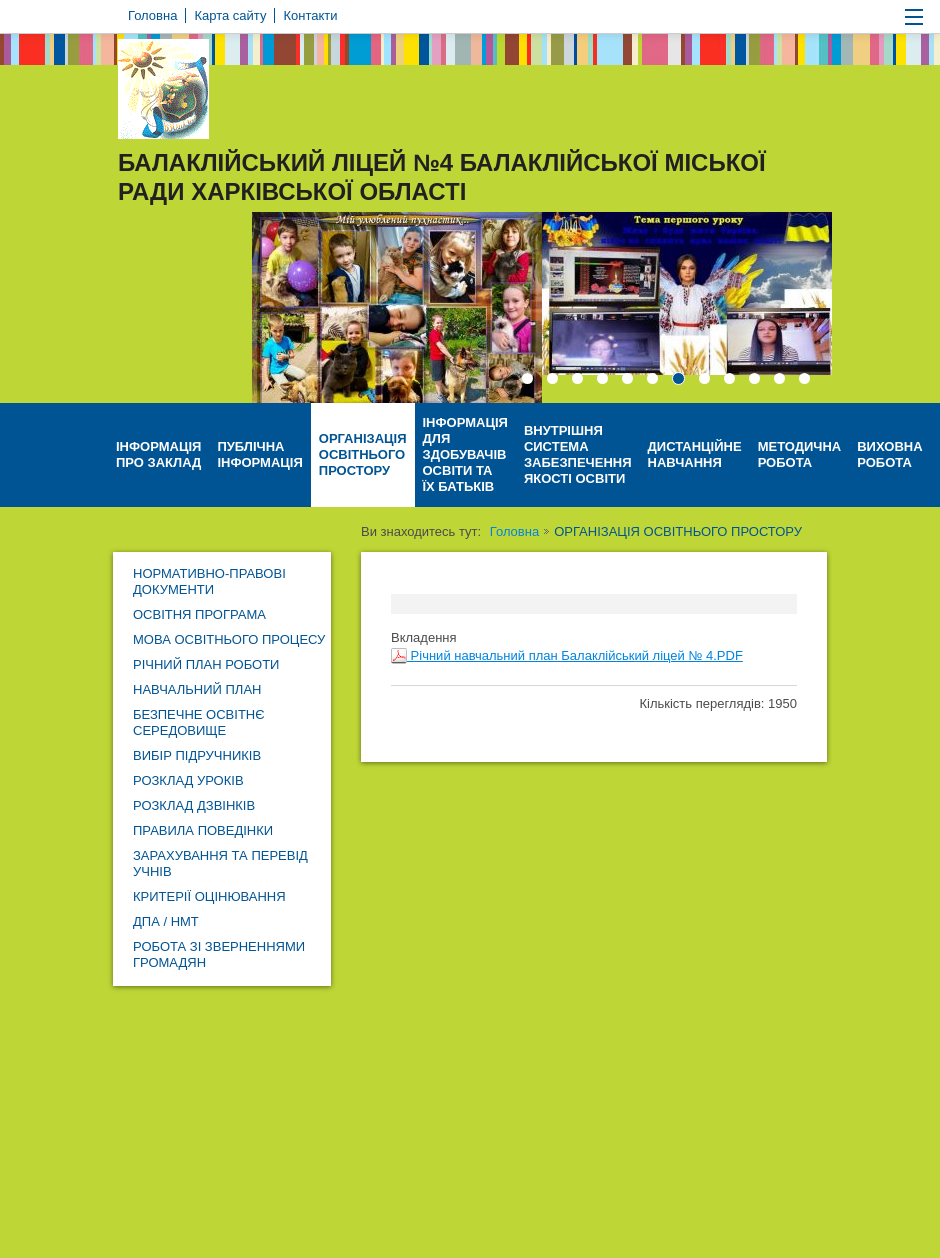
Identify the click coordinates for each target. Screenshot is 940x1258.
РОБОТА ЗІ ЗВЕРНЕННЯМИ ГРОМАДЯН (219, 954)
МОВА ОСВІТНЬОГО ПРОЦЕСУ (229, 639)
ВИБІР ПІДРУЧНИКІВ (197, 755)
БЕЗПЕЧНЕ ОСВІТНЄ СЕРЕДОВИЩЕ (199, 722)
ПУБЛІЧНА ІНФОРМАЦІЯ (259, 454)
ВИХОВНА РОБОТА (889, 454)
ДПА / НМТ (166, 921)
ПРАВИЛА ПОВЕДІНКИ (203, 830)
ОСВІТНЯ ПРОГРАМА (199, 614)
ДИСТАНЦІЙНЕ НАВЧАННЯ (695, 454)
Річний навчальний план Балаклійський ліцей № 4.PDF (567, 655)
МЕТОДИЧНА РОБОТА (800, 454)
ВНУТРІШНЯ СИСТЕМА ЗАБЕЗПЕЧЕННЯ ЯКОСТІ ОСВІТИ (578, 454)
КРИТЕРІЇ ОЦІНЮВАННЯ (209, 896)
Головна (514, 531)
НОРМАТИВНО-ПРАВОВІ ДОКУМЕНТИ (209, 581)
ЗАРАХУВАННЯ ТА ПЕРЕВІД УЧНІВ (220, 863)
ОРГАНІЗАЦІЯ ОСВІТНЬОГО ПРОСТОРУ (363, 454)
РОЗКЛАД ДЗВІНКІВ (194, 805)
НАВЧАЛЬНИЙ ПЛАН (197, 689)
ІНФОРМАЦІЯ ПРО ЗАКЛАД (158, 454)
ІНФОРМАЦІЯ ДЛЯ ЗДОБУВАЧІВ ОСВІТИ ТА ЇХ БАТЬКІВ (465, 454)
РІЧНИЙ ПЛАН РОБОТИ (206, 664)
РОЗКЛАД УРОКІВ (188, 780)
